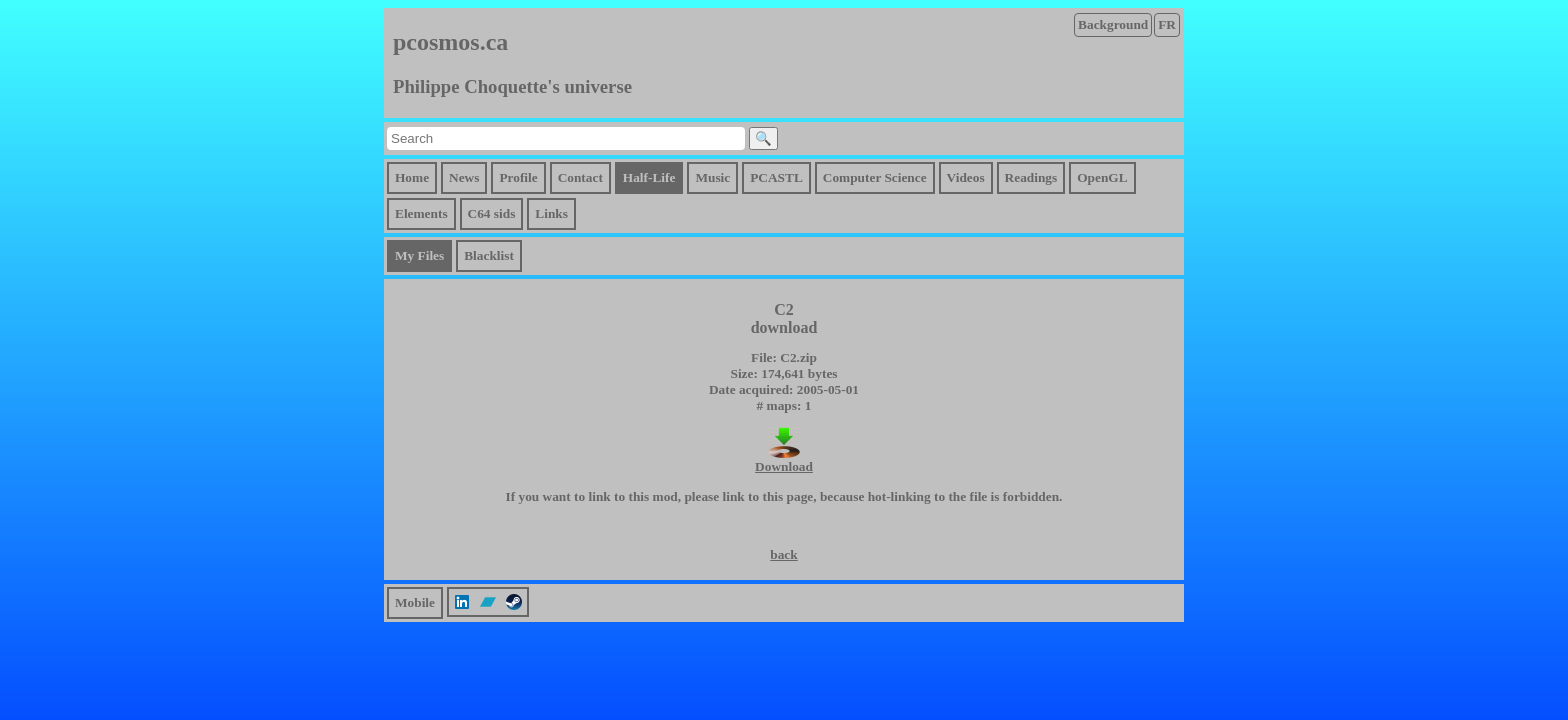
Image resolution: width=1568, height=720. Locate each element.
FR (1167, 24)
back (783, 554)
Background (1113, 24)
